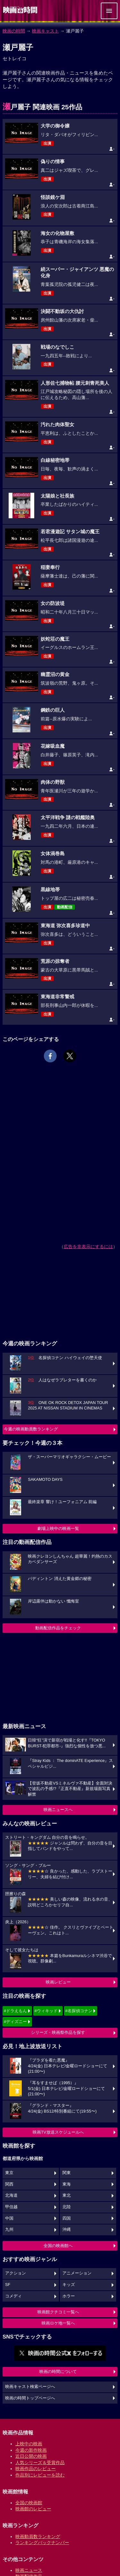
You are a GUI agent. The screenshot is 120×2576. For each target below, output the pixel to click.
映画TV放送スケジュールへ (58, 2132)
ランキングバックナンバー (42, 2542)
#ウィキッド (46, 2010)
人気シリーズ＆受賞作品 (40, 2462)
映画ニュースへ (58, 1809)
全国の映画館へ (58, 2245)
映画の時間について (58, 2371)
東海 (66, 2184)
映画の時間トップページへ (30, 2398)
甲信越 (11, 2207)
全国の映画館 (28, 2502)
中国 (9, 2218)
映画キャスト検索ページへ (30, 2386)
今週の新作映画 (31, 2450)
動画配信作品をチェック (58, 1628)
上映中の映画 (28, 2443)
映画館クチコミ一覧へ (58, 2312)
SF (7, 2284)
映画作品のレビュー (35, 2468)
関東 (66, 2173)
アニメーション (77, 2273)
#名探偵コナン (78, 2010)
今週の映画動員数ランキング (31, 1429)
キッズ (68, 2284)
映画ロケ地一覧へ (58, 2323)
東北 (66, 2195)
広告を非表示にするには (88, 1246)
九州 (9, 2229)
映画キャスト (45, 30)
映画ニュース (28, 2570)
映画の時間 (14, 30)
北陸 (66, 2207)
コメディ (13, 2296)
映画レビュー (58, 1982)
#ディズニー (15, 2021)
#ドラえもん (15, 2010)
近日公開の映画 (31, 2456)
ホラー (68, 2296)
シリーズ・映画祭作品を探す (58, 2032)
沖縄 (66, 2229)
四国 (66, 2218)
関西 (9, 2184)
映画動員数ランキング (37, 2536)
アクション (15, 2273)
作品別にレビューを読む (40, 2475)
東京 (9, 2173)
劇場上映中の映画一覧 (58, 1528)
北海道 (11, 2195)
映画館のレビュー (33, 2508)
